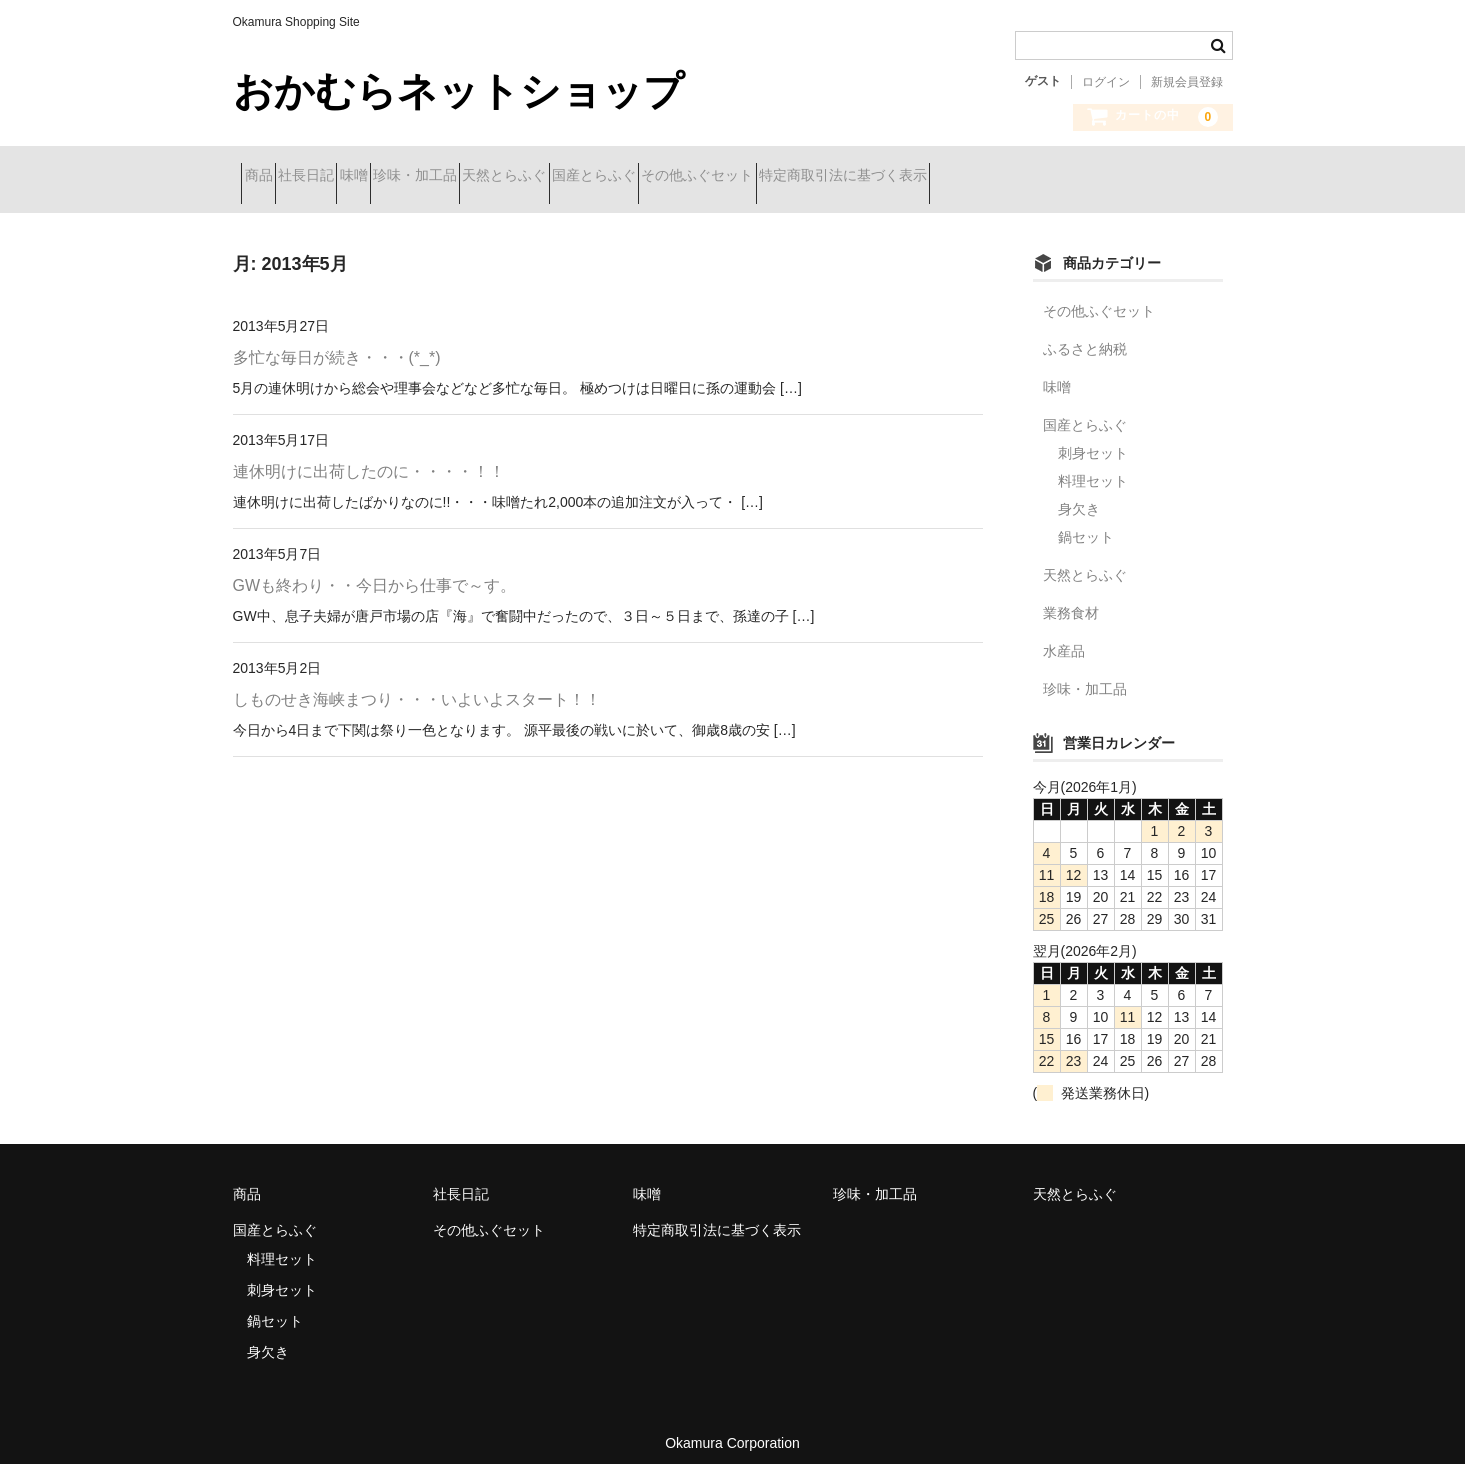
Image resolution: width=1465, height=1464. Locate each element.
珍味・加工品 (530, 177)
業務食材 (1071, 598)
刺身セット (1093, 438)
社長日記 (350, 177)
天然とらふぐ (655, 177)
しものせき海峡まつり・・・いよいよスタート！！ (417, 684)
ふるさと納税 (1085, 334)
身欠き (1079, 494)
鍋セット (1086, 522)
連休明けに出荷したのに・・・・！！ (369, 456)
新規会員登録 (1187, 82)
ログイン (1106, 82)
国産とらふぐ (780, 177)
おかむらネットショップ (458, 91)
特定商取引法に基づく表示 (1100, 177)
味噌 (433, 177)
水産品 (1064, 636)
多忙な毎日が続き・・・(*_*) (337, 342)
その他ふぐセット (919, 177)
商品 (267, 177)
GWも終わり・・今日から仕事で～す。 (375, 570)
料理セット (1093, 466)
